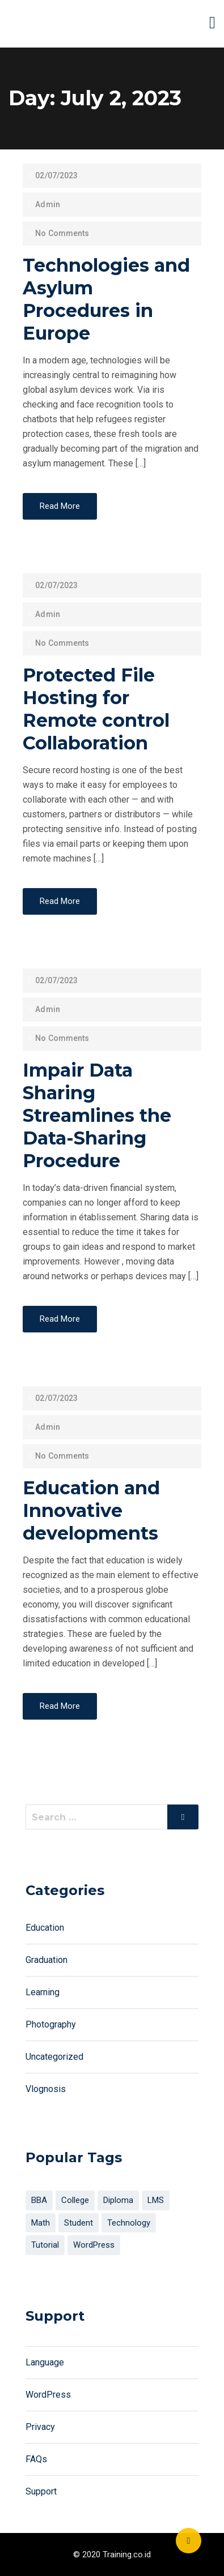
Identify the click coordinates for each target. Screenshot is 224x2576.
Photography (51, 2024)
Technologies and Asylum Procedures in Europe (106, 299)
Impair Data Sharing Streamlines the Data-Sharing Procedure (97, 1115)
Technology (128, 2223)
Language (45, 2362)
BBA (39, 2200)
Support (41, 2491)
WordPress (94, 2245)
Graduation (46, 1959)
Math (40, 2223)
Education (45, 1927)
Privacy (40, 2426)
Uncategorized (54, 2056)
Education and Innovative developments (91, 1510)
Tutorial (45, 2245)
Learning (43, 1992)
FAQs (36, 2459)
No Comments (62, 233)
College (75, 2200)
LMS (155, 2200)
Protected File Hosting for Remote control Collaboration (96, 709)
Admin (47, 204)
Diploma (118, 2200)
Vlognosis (46, 2089)
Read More (60, 506)
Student (78, 2223)
